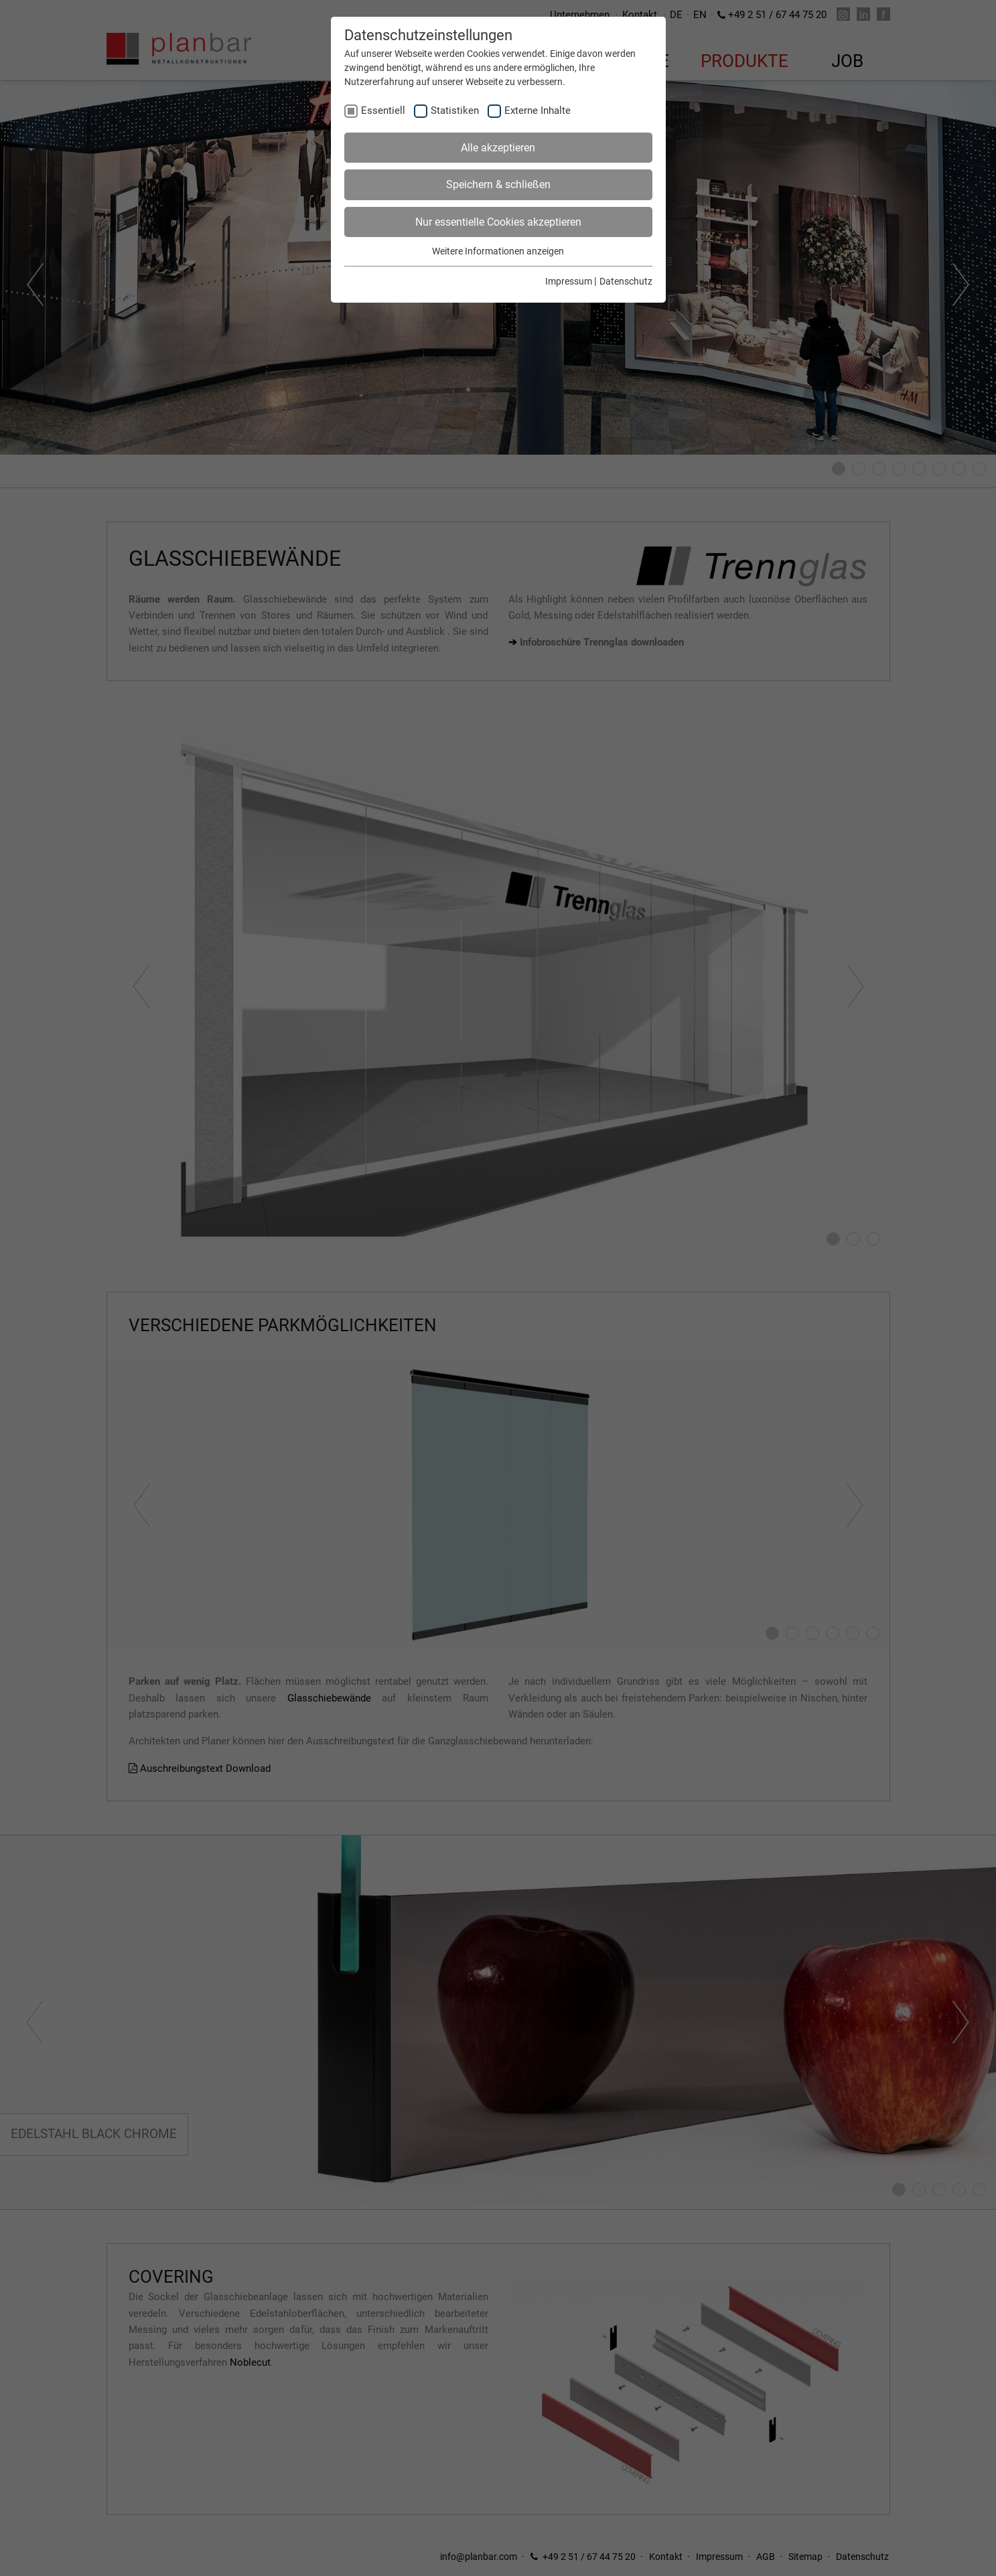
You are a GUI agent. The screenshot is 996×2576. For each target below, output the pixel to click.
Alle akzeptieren (498, 147)
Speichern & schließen (498, 184)
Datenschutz (625, 281)
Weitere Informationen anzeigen (498, 251)
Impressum (568, 281)
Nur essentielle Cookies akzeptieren (498, 222)
